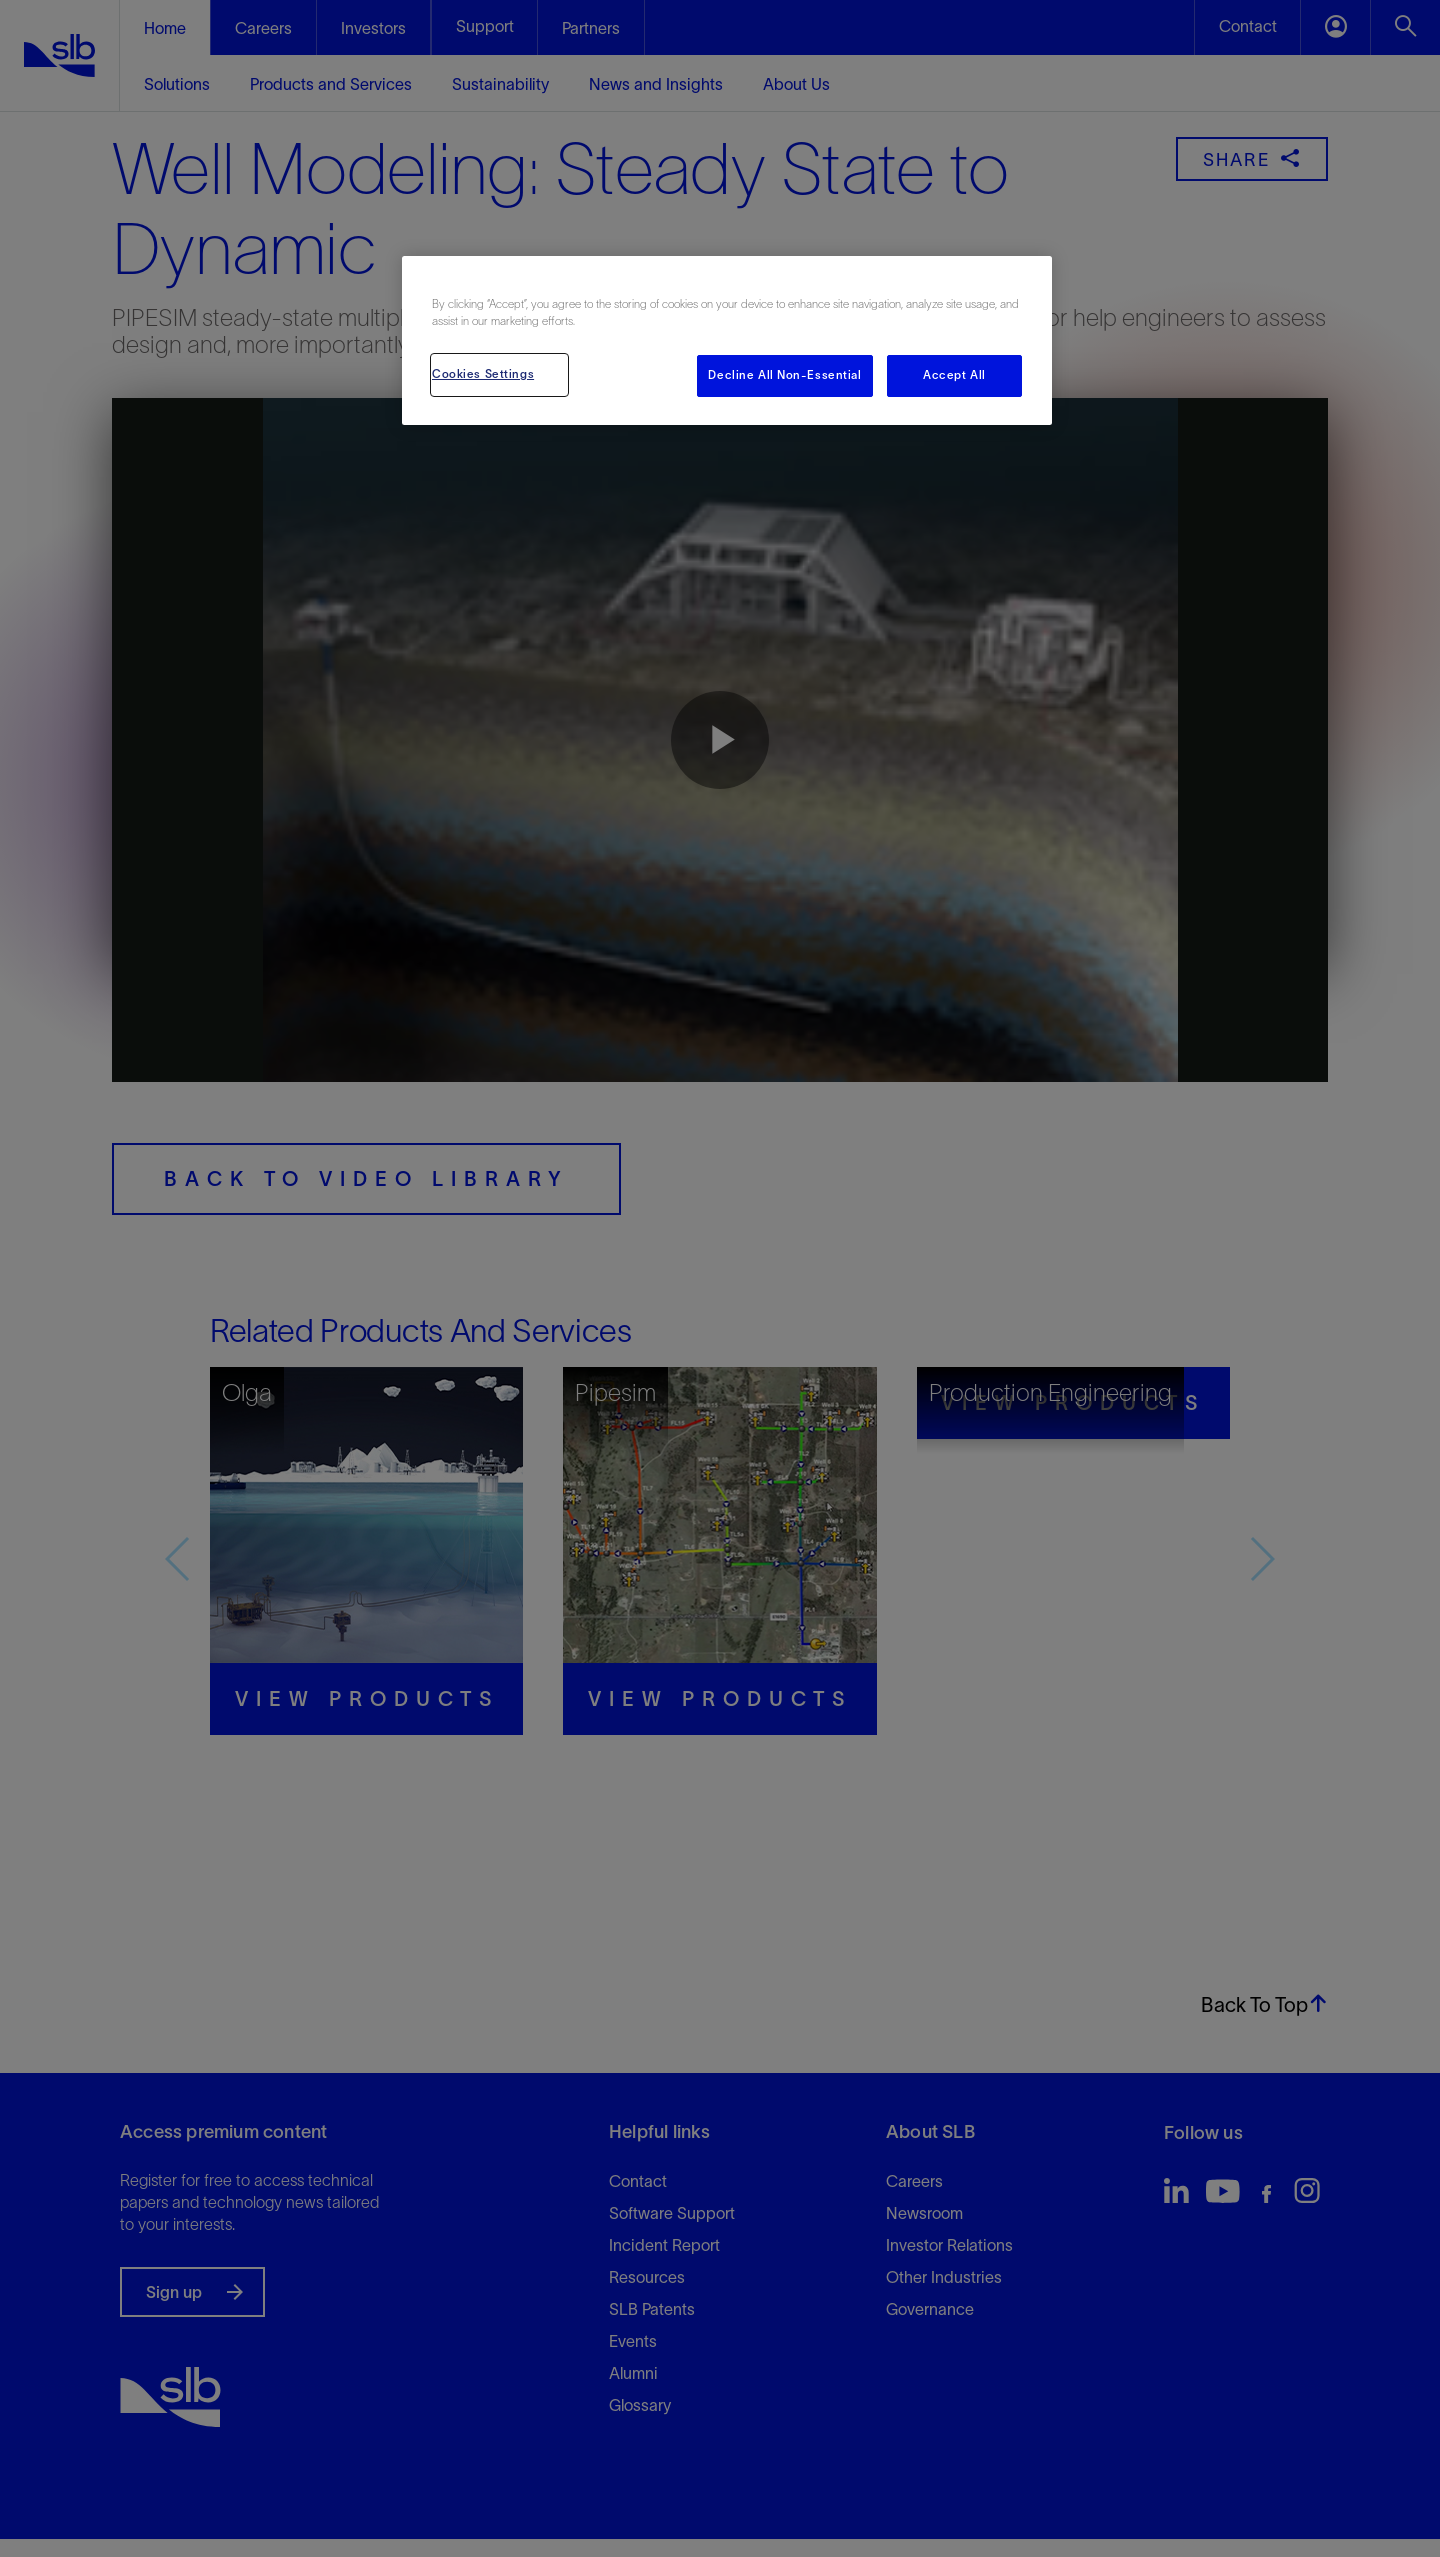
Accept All (954, 375)
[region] (727, 340)
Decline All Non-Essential (784, 375)
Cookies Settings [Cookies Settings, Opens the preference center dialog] (483, 374)
